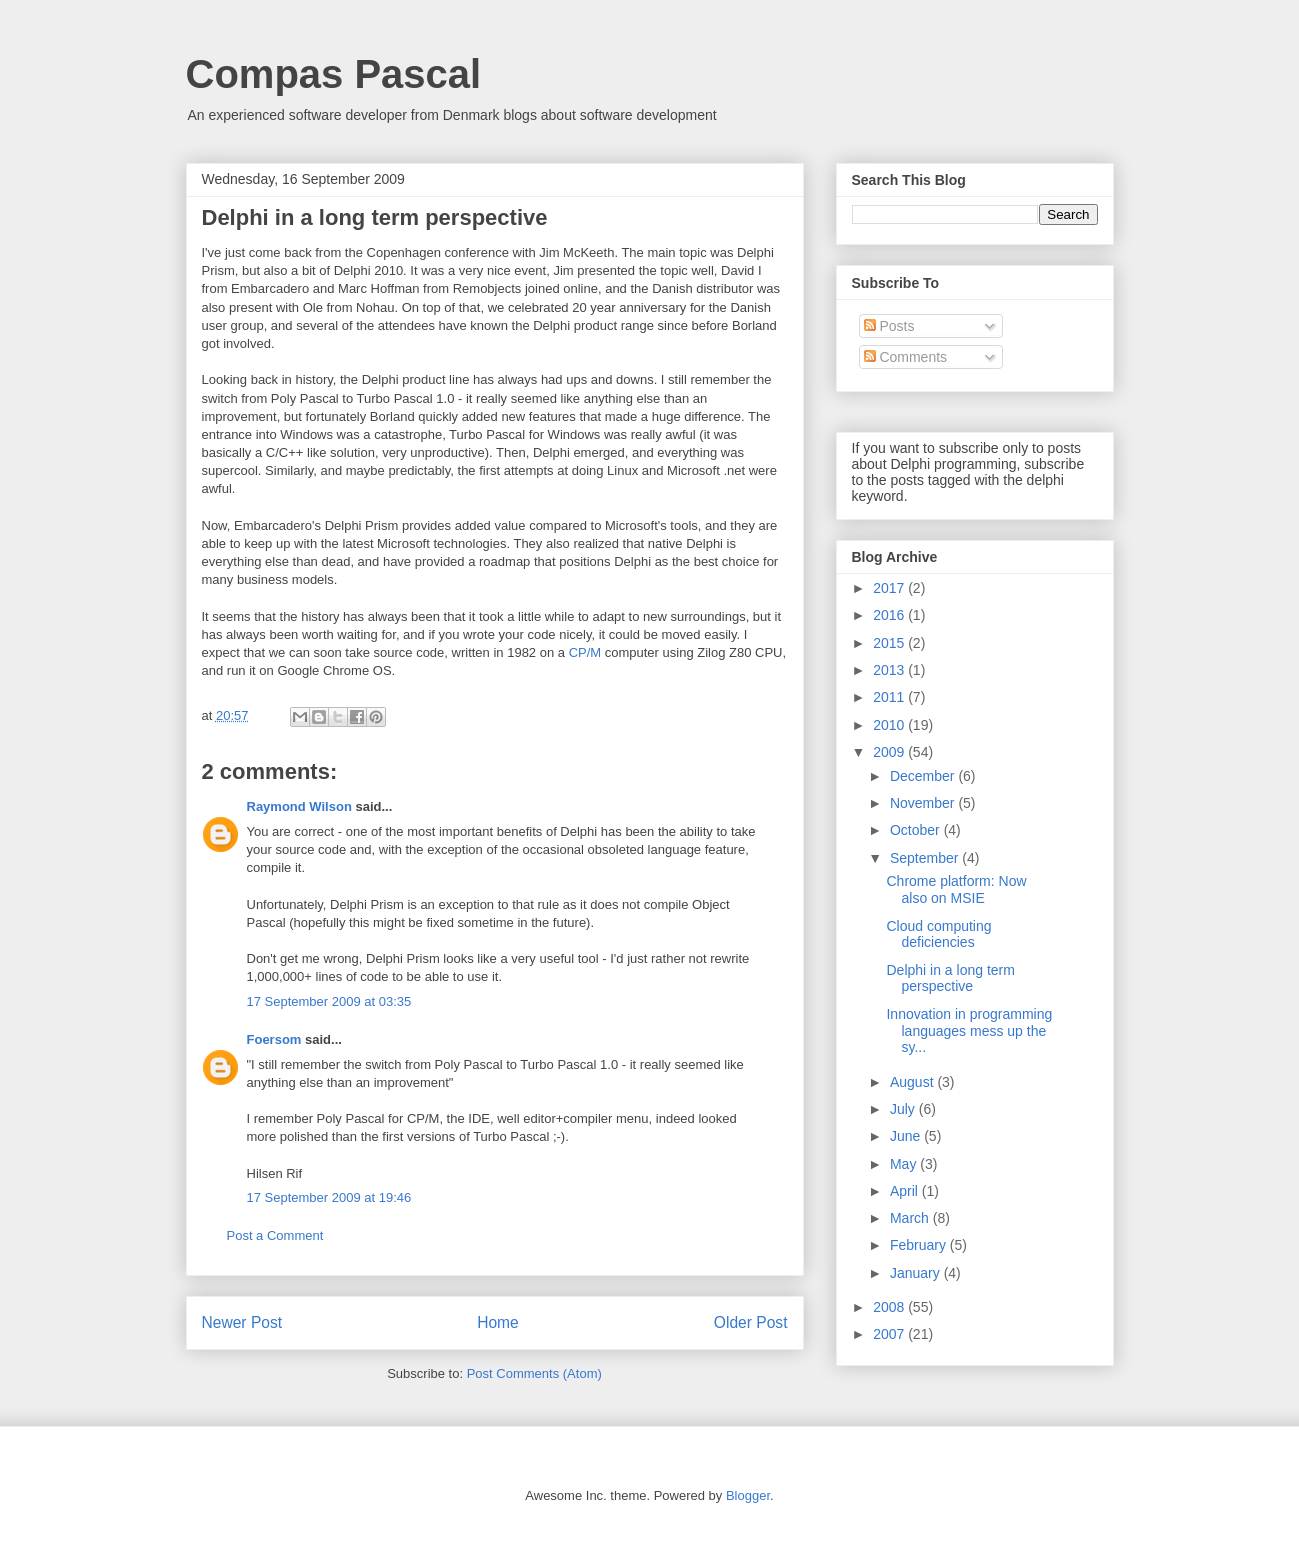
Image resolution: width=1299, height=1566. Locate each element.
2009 (890, 752)
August (913, 1082)
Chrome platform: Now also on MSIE (956, 889)
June (907, 1136)
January (917, 1273)
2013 (890, 670)
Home (498, 1322)
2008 (890, 1307)
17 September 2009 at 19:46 (329, 1197)
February (920, 1245)
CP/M (585, 652)
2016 (890, 615)
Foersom (274, 1039)
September (926, 858)
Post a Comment (275, 1235)
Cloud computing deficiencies (938, 934)
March (911, 1218)
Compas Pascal (334, 74)
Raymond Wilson (299, 806)
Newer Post (242, 1322)
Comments (906, 357)
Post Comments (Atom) (534, 1373)
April (906, 1191)
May (905, 1164)
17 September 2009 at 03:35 (329, 1001)
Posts (889, 326)
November (924, 803)
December (924, 776)
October (917, 830)
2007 (890, 1334)
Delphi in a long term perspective (950, 978)
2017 (890, 588)
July (904, 1109)
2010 (890, 725)
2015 (890, 643)
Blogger (748, 1495)
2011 (890, 697)
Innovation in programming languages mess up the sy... (969, 1031)
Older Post (751, 1322)
